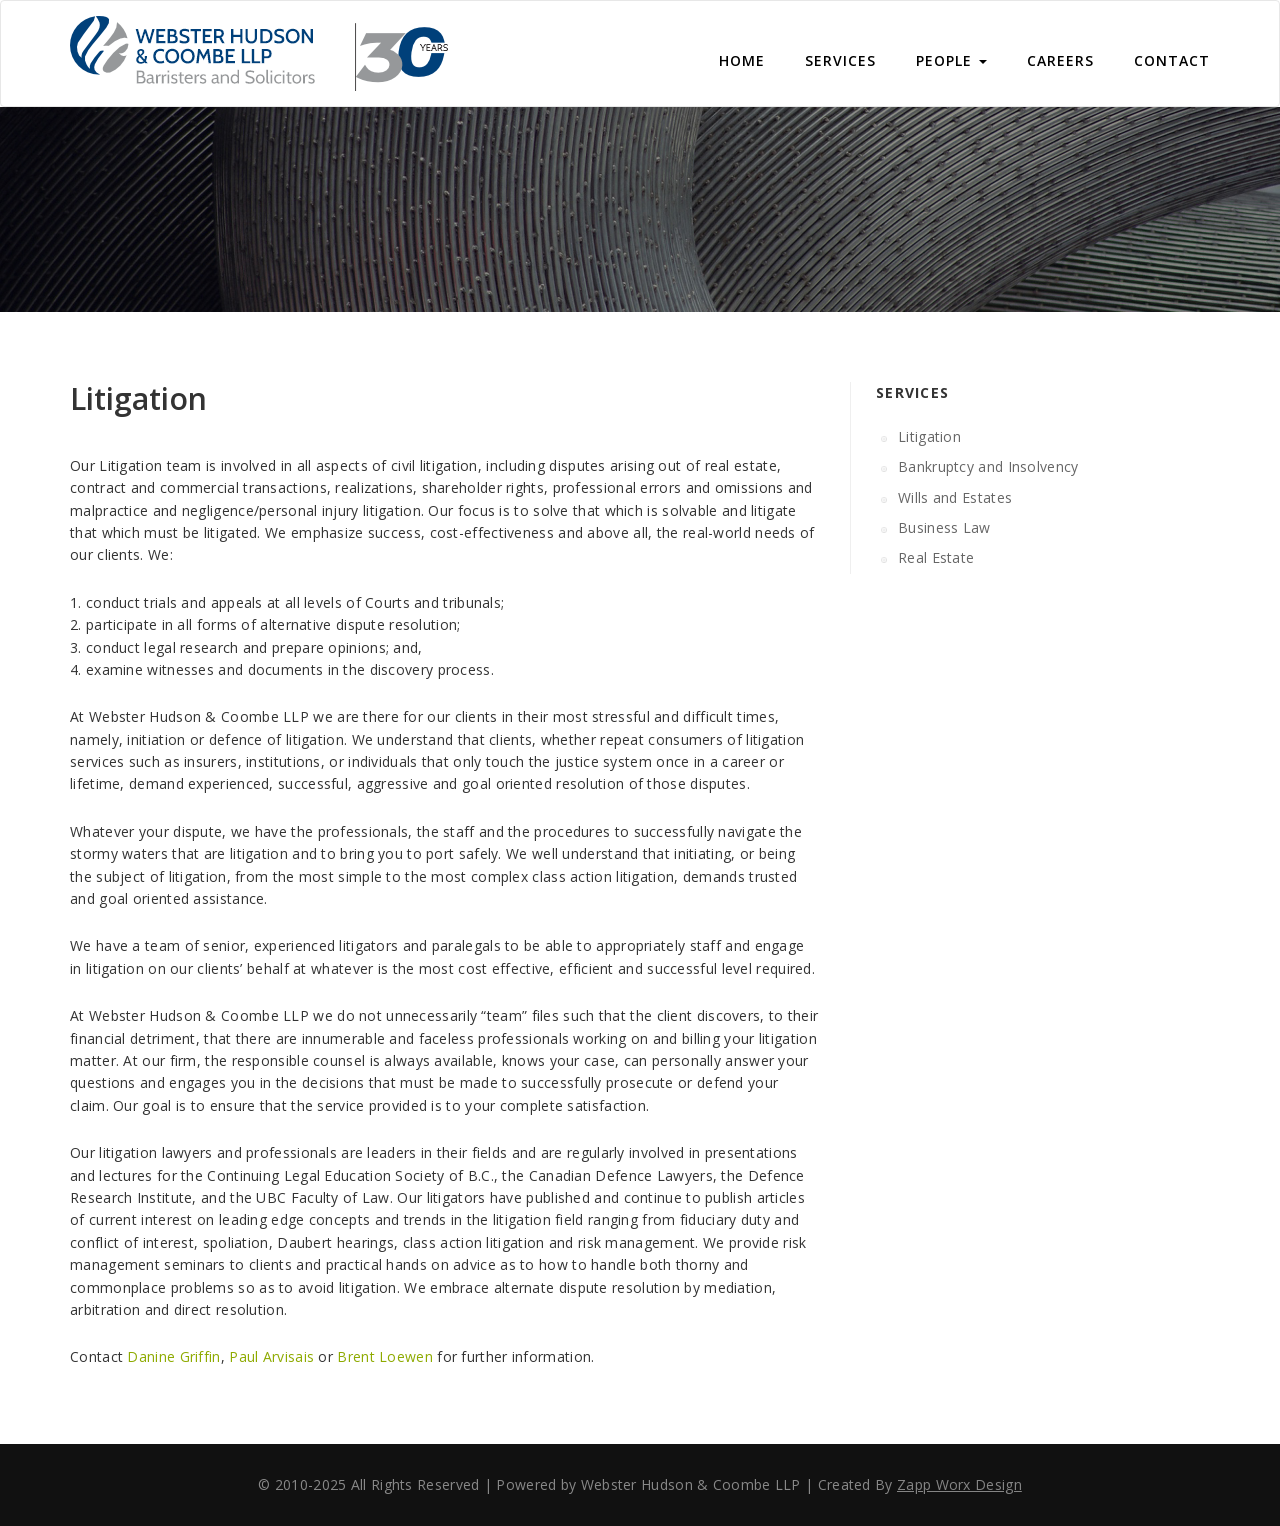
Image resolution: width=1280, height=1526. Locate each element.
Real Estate (936, 557)
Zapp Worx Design (959, 1484)
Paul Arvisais (271, 1356)
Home (742, 60)
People (951, 60)
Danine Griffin (173, 1356)
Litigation (929, 436)
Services (840, 60)
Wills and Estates (955, 497)
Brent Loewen (385, 1356)
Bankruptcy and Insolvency (988, 466)
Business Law (944, 527)
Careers (1060, 60)
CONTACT (1172, 60)
